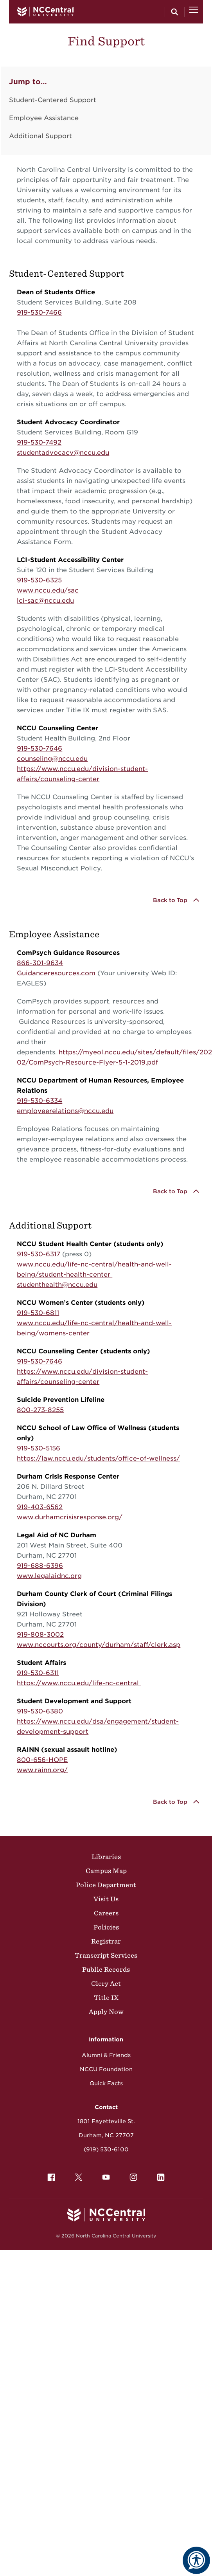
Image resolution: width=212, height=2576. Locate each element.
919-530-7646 (39, 748)
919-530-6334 (39, 1100)
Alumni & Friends (106, 2055)
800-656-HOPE (42, 1760)
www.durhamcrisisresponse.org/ (69, 1517)
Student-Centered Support (52, 100)
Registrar (106, 1941)
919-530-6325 (40, 580)
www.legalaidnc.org (49, 1576)
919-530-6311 (38, 1673)
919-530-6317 (38, 1254)
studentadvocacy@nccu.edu (63, 452)
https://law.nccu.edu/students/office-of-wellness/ (98, 1458)
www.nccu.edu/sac (48, 590)
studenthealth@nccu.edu (57, 1284)
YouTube (104, 2175)
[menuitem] (51, 2177)
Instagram (131, 2175)
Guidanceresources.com (56, 973)
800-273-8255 (40, 1410)
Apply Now (106, 2011)
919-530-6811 (38, 1313)
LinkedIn (159, 2175)
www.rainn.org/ (42, 1770)
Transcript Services (106, 1955)
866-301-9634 (40, 963)
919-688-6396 (40, 1565)
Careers (106, 1913)
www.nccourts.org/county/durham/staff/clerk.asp (98, 1644)
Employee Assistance (44, 118)
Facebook (49, 2175)
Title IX (106, 1997)
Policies (106, 1927)
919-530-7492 (39, 442)
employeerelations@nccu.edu (65, 1111)
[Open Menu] (194, 11)
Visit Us (106, 1898)
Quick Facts (106, 2083)
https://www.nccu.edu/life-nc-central (79, 1683)
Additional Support (40, 136)
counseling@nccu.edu (52, 758)
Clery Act (106, 1983)
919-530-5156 (38, 1448)
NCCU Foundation (106, 2069)
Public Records (106, 1969)
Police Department (106, 1884)
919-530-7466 (39, 312)
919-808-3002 (40, 1634)
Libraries (106, 1856)
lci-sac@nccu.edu (45, 600)
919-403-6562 (40, 1507)
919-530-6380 (40, 1711)
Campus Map (106, 1870)
